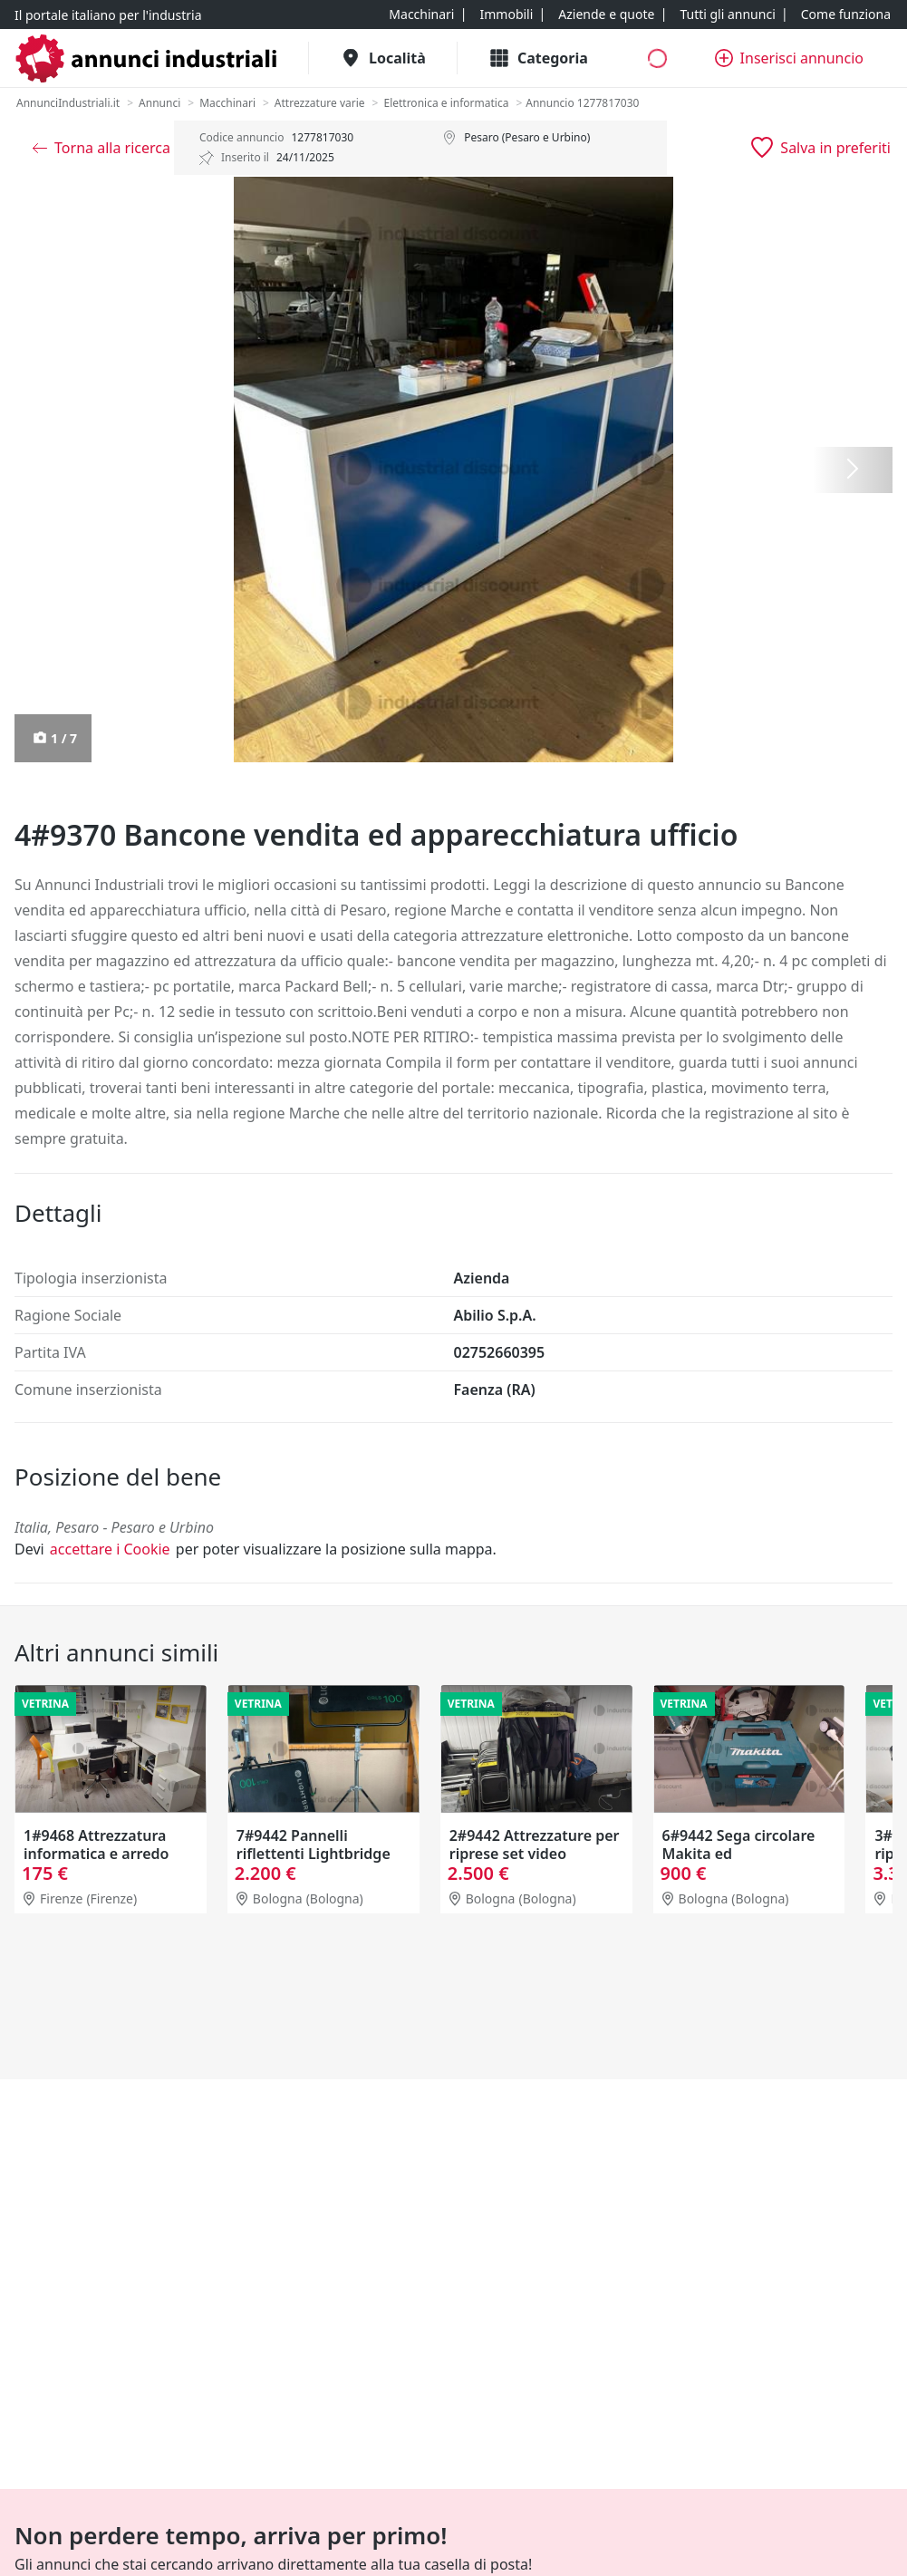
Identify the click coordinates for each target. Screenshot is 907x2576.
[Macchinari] (421, 14)
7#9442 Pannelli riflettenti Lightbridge (313, 1844)
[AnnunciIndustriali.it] (67, 103)
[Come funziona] (846, 14)
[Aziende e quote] (606, 14)
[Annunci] (159, 103)
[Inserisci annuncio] (789, 58)
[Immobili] (506, 14)
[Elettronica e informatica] (445, 103)
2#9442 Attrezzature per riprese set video (534, 1844)
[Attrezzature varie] (320, 103)
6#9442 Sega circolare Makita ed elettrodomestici (738, 1853)
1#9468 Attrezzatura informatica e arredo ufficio (96, 1853)
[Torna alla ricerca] (101, 147)
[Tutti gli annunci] (727, 14)
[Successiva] (853, 470)
